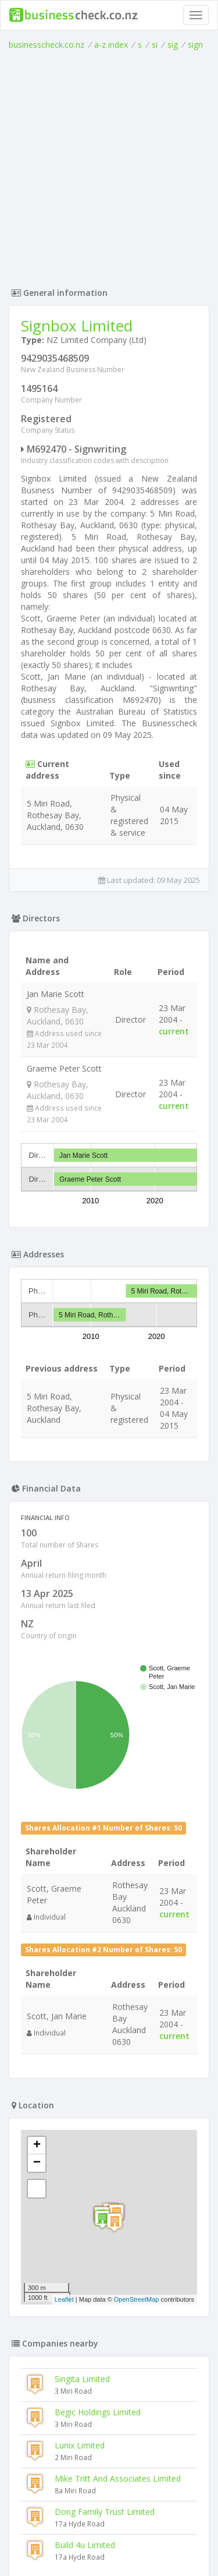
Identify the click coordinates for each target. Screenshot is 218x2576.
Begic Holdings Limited (98, 2412)
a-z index (111, 44)
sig (172, 44)
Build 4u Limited (85, 2544)
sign (195, 44)
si (155, 44)
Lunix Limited (80, 2445)
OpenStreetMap (136, 2299)
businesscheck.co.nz (46, 44)
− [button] (37, 2163)
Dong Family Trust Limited (105, 2511)
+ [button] (37, 2145)
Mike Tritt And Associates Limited (118, 2478)
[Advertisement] (109, 165)
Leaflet (64, 2299)
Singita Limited (82, 2378)
